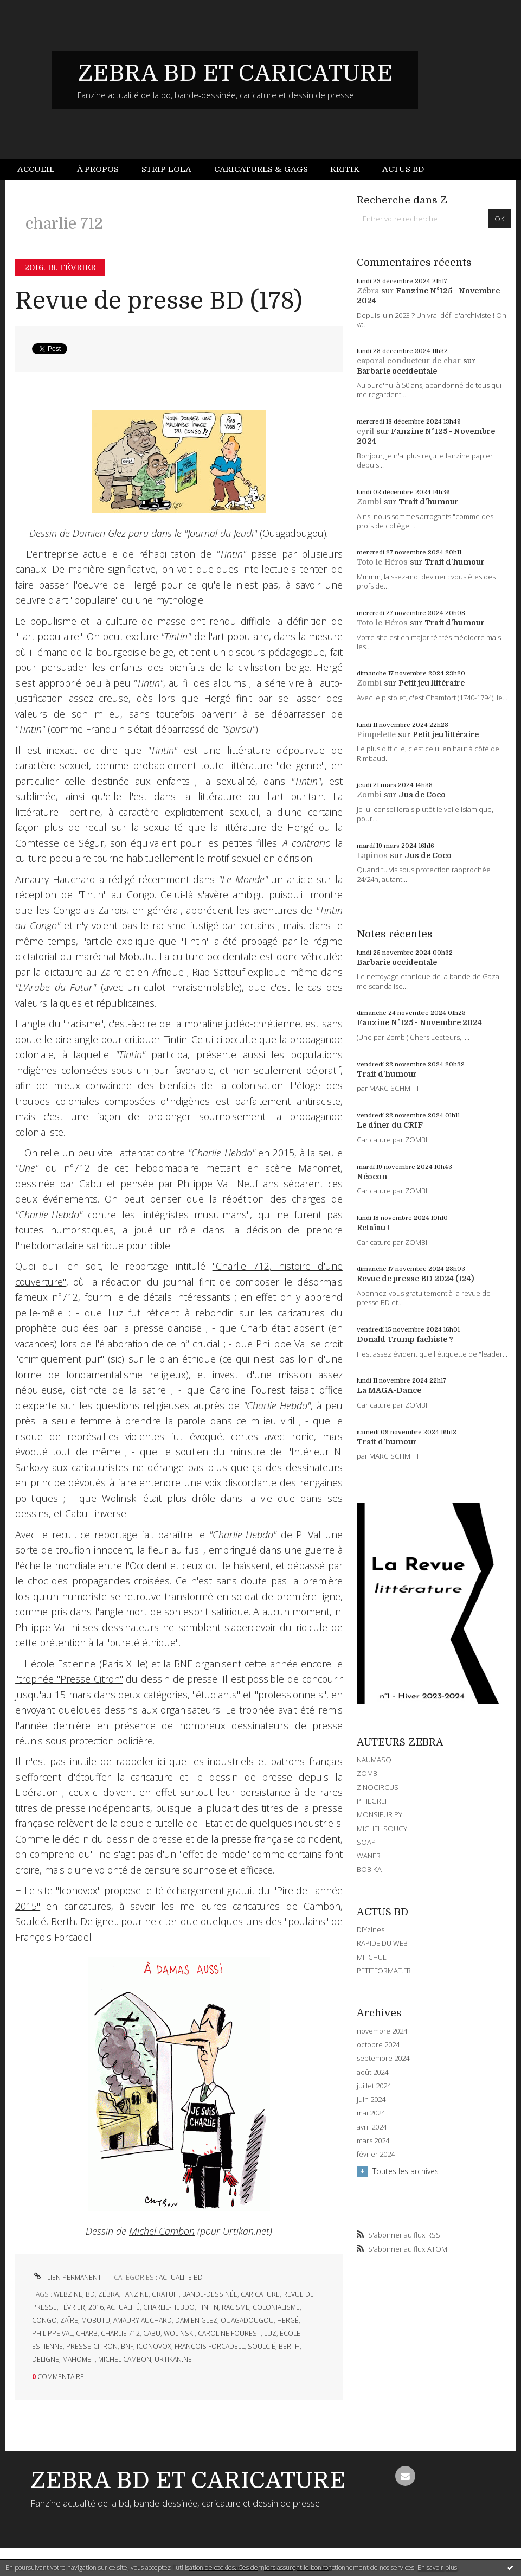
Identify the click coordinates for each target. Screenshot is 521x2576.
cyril (365, 431)
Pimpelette (376, 734)
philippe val (52, 2333)
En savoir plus (437, 2567)
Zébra (368, 290)
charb (87, 2333)
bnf (127, 2346)
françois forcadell (210, 2346)
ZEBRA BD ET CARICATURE (235, 73)
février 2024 (376, 2154)
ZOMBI (368, 1773)
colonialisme (276, 2307)
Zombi (369, 501)
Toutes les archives (405, 2171)
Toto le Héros (382, 562)
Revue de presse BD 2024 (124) (415, 1278)
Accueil (36, 169)
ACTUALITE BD (181, 2277)
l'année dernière (53, 1725)
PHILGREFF (374, 1801)
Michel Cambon (162, 2231)
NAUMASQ (374, 1760)
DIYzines (370, 1929)
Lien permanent (66, 2277)
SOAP (366, 1842)
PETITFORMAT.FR (384, 1971)
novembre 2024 (382, 2031)
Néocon (372, 1176)
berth (289, 2346)
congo (44, 2320)
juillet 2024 (374, 2086)
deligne (45, 2359)
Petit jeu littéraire (431, 683)
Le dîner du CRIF (390, 1125)
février (72, 2307)
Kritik (344, 169)
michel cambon (124, 2359)
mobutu (95, 2320)
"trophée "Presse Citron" (69, 1678)
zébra (108, 2294)
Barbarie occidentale (397, 371)
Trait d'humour (428, 501)
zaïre (69, 2320)
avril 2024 (372, 2127)
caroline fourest (229, 2333)
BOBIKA (369, 1869)
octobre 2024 (378, 2044)
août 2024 (372, 2072)
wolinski (179, 2333)
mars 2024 (373, 2140)
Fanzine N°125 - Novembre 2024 (419, 1022)
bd (90, 2294)
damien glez (196, 2320)
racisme (235, 2307)
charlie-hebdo (169, 2307)
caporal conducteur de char (409, 360)
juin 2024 (371, 2099)
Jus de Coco (422, 794)
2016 (96, 2307)
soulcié (261, 2346)
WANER (369, 1856)
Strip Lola (166, 169)
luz (270, 2333)
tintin (208, 2307)
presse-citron (92, 2346)
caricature (260, 2294)
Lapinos (372, 855)
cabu (151, 2333)
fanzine (135, 2294)
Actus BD (403, 169)
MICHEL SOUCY (382, 1828)
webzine (68, 2294)
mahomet (78, 2359)
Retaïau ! (373, 1227)
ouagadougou (247, 2320)
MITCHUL (372, 1957)
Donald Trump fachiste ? (405, 1339)
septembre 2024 (383, 2058)
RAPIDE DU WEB (382, 1943)
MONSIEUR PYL (381, 1814)
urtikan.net (175, 2359)
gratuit (165, 2294)
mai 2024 (371, 2113)
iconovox (154, 2346)
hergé (288, 2320)
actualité (123, 2307)
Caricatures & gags (261, 169)
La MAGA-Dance (389, 1390)
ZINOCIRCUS (377, 1787)
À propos (98, 169)
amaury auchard (142, 2320)
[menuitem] (41, 169)
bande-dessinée (209, 2294)
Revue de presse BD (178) (159, 301)
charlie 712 (120, 2333)
